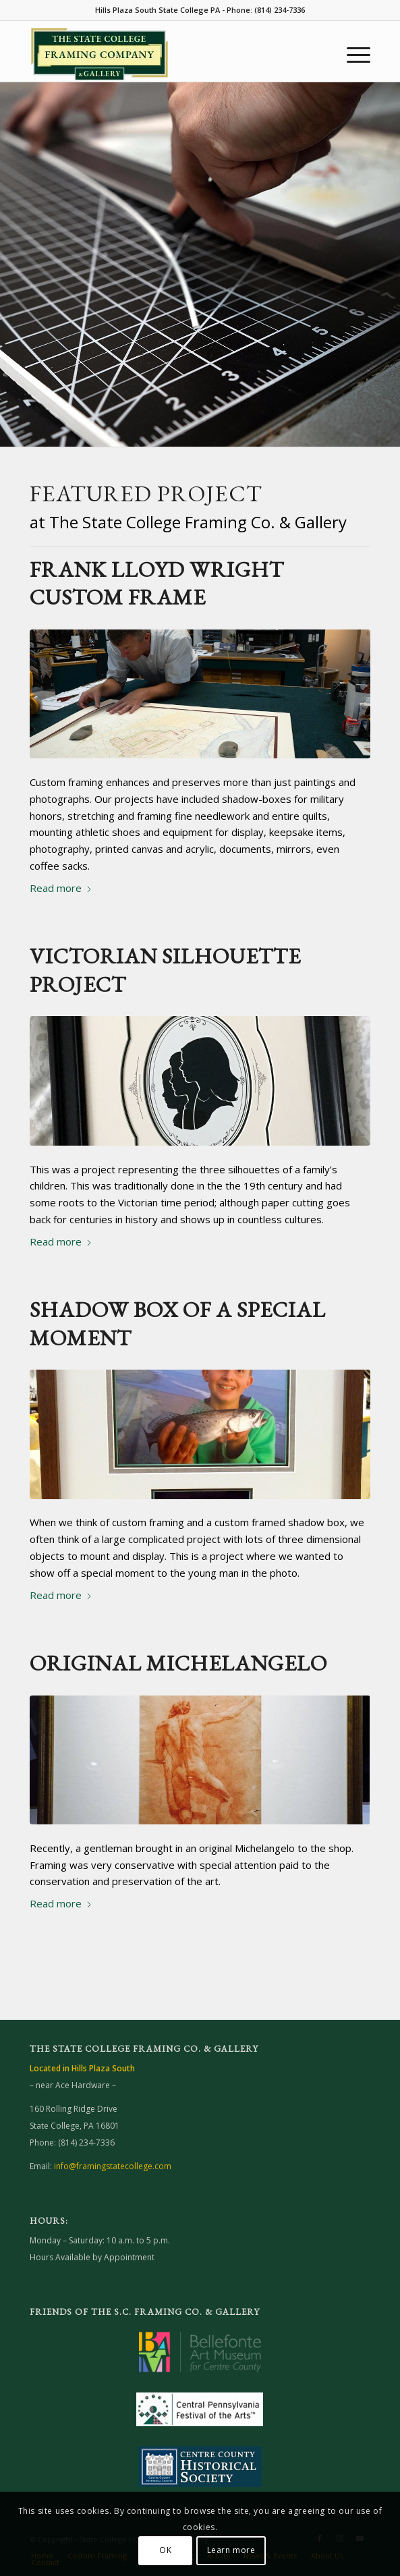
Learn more (231, 2550)
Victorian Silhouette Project (165, 970)
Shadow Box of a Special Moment (178, 1323)
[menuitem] (351, 55)
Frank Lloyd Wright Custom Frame (157, 583)
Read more (61, 888)
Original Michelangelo (178, 1663)
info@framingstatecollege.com (112, 2166)
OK (165, 2550)
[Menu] (351, 55)
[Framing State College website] (166, 55)
